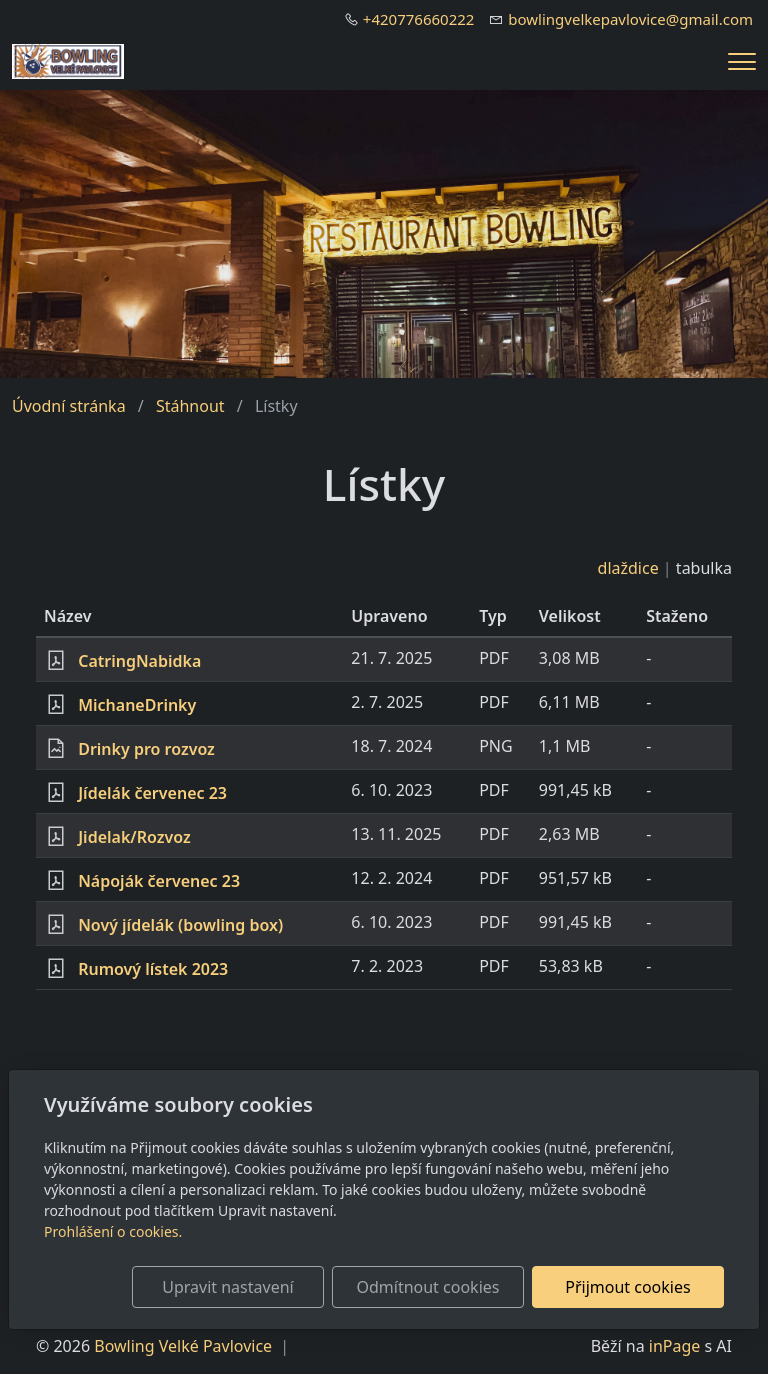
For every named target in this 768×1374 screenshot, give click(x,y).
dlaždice (628, 568)
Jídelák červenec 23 (152, 793)
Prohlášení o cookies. (113, 1231)
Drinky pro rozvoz (146, 749)
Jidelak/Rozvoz (134, 837)
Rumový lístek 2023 (153, 969)
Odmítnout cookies (427, 1287)
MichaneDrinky (137, 705)
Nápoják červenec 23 (159, 881)
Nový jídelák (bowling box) (180, 925)
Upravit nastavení (227, 1287)
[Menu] (742, 61)
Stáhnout (190, 406)
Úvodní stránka (69, 406)
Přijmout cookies (627, 1287)
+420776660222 (419, 19)
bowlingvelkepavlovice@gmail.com (630, 19)
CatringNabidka (139, 661)
